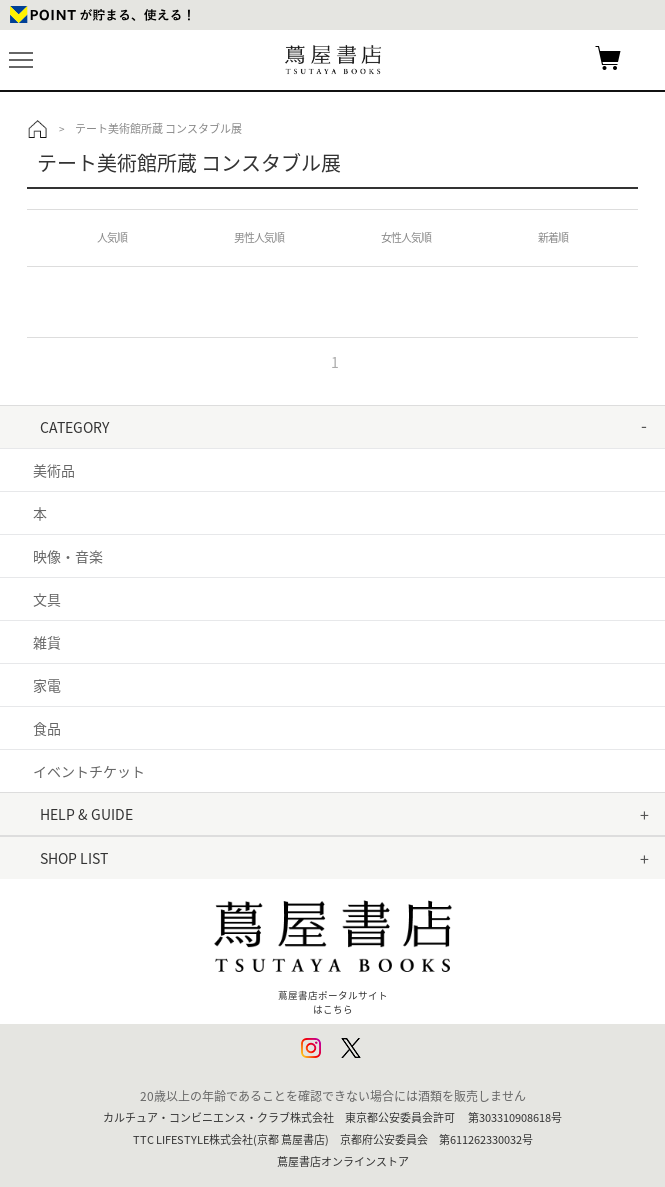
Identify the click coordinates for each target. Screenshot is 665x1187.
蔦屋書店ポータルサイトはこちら (333, 950)
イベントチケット (89, 771)
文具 (47, 599)
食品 (47, 728)
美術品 (54, 470)
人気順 (112, 237)
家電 (47, 685)
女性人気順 (406, 237)
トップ (38, 129)
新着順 (553, 237)
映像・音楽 (68, 556)
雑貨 (47, 642)
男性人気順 (259, 237)
